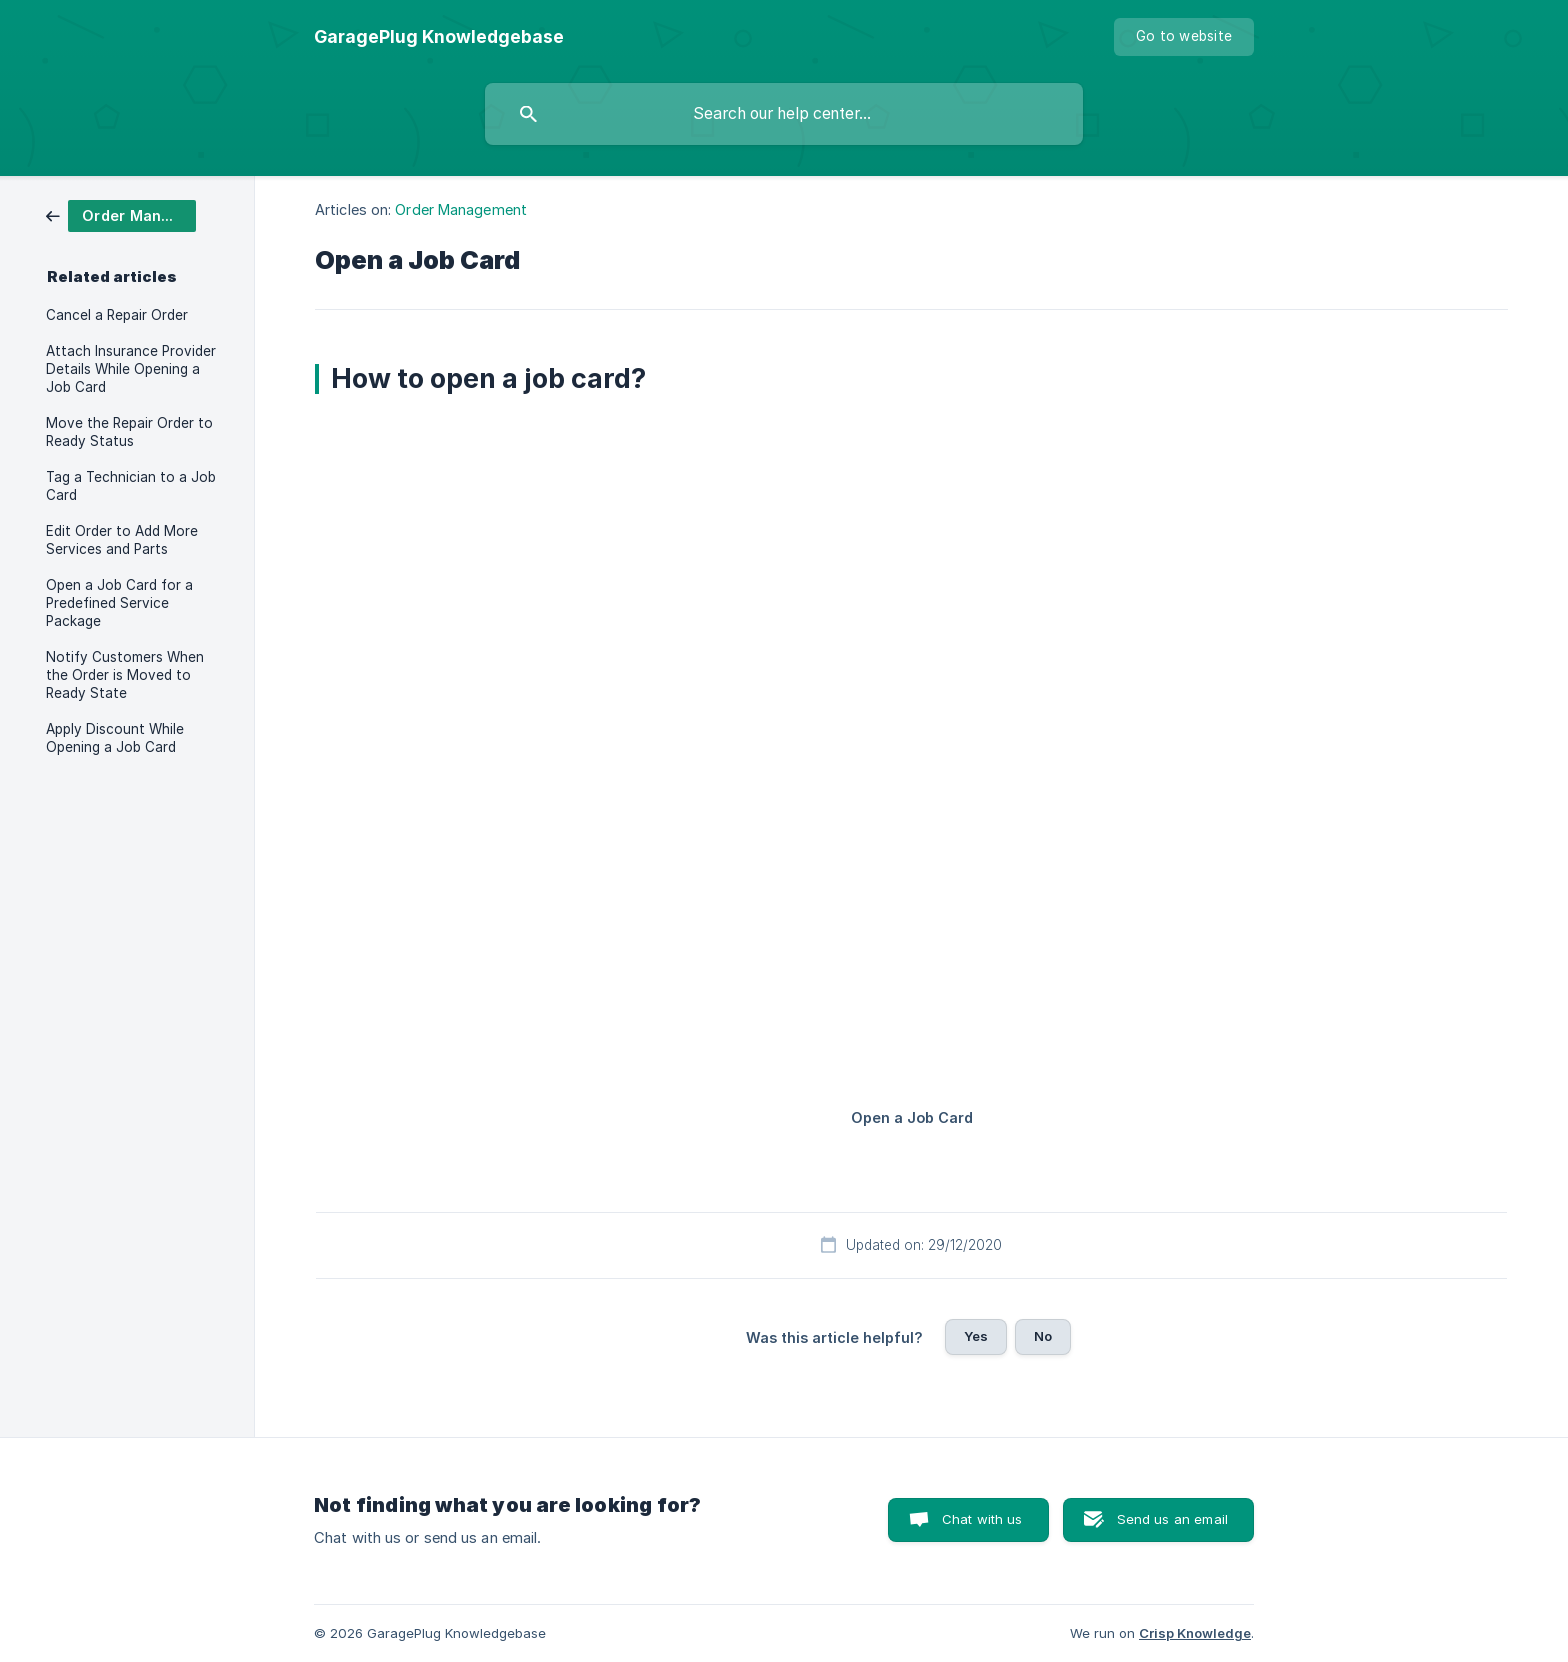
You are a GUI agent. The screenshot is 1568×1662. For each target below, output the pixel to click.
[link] (121, 214)
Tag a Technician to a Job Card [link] (131, 486)
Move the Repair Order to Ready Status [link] (129, 432)
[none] (439, 37)
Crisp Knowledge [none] (1195, 1633)
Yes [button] (976, 1336)
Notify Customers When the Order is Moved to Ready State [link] (125, 675)
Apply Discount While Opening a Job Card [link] (115, 738)
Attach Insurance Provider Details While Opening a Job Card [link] (131, 369)
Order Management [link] (461, 209)
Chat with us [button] (982, 1519)
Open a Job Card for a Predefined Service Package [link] (119, 603)
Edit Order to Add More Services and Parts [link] (122, 540)
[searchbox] (784, 114)
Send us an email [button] (1172, 1519)
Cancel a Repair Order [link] (117, 315)
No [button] (1043, 1336)
